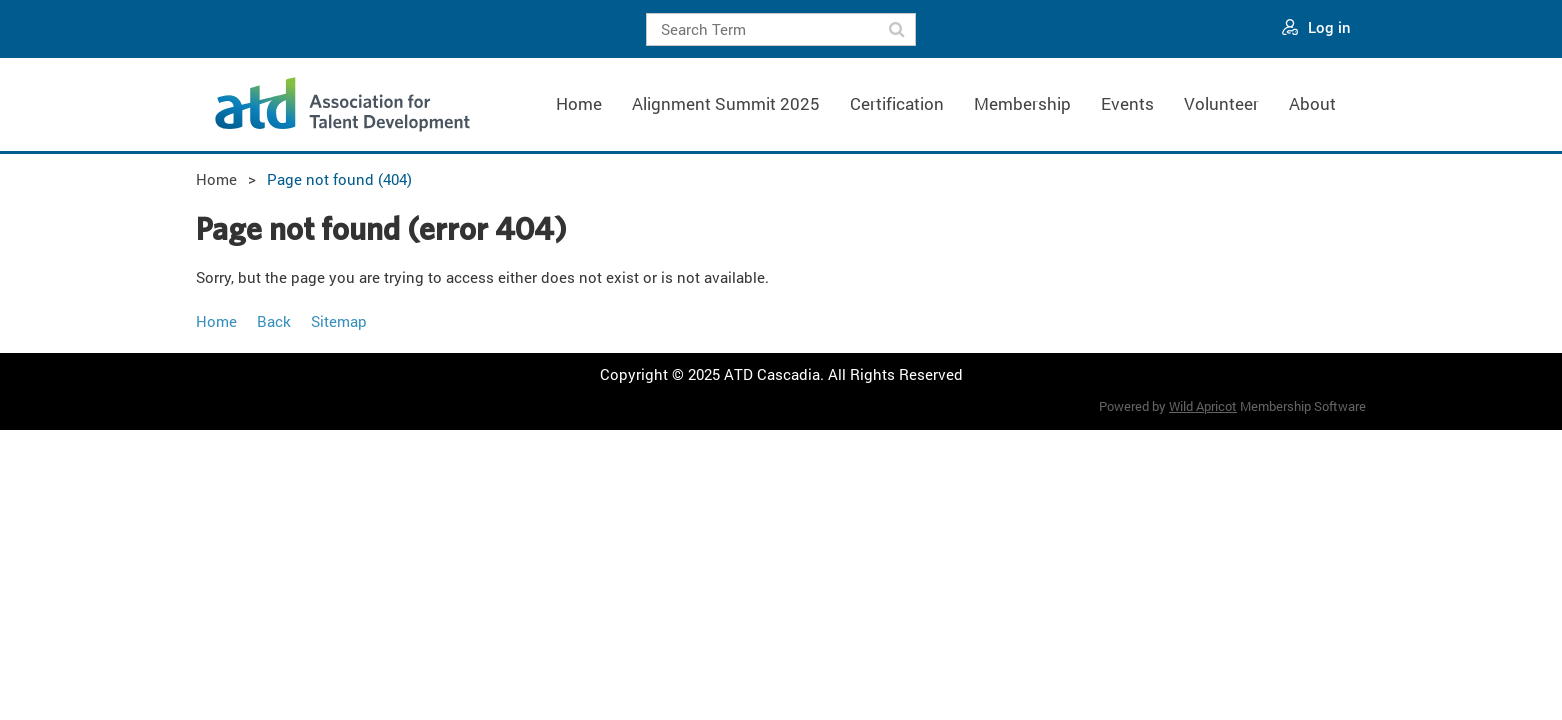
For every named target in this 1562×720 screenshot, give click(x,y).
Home (216, 179)
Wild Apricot (1203, 406)
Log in (1329, 27)
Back (274, 321)
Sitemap (339, 321)
